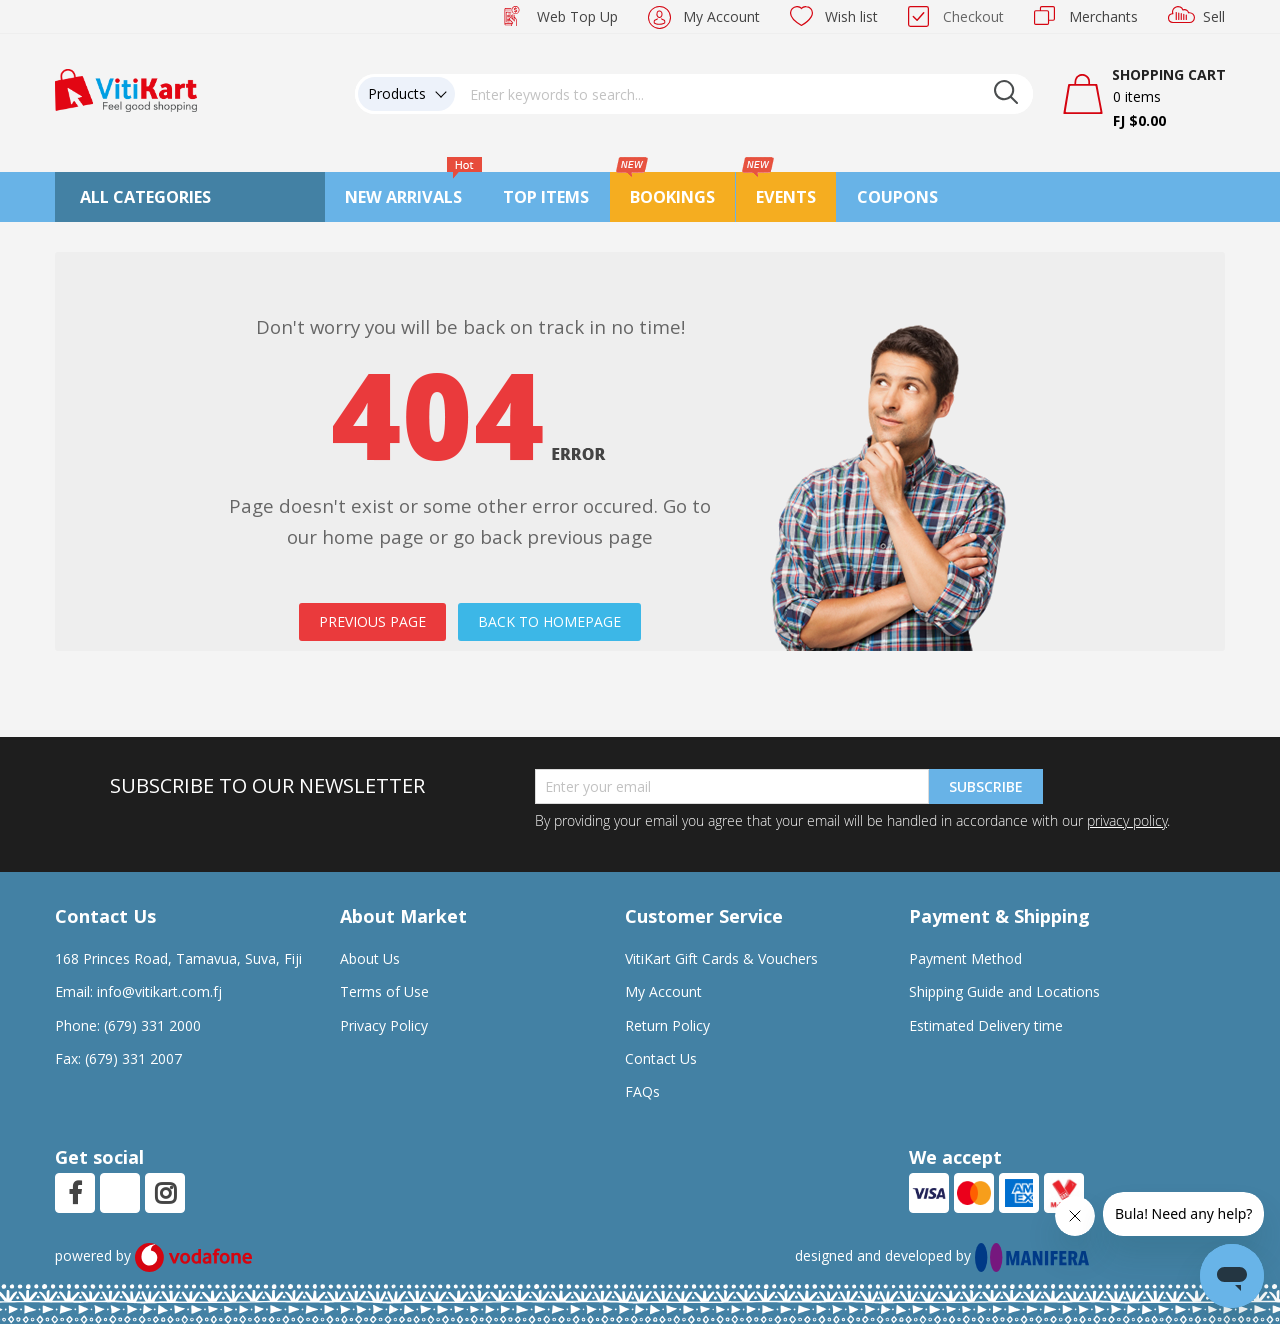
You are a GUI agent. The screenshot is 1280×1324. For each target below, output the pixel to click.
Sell (1214, 16)
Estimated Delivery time (986, 1025)
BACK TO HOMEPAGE (549, 621)
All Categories (145, 197)
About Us (370, 958)
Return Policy (667, 1025)
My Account (721, 16)
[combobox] (744, 94)
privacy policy (1127, 820)
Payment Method (965, 958)
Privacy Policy (384, 1025)
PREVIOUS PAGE (372, 621)
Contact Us (661, 1058)
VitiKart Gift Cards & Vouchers (721, 958)
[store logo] (126, 88)
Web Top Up (577, 16)
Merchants (1103, 16)
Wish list (851, 16)
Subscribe (986, 786)
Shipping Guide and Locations (1004, 991)
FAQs (642, 1091)
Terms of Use (384, 991)
